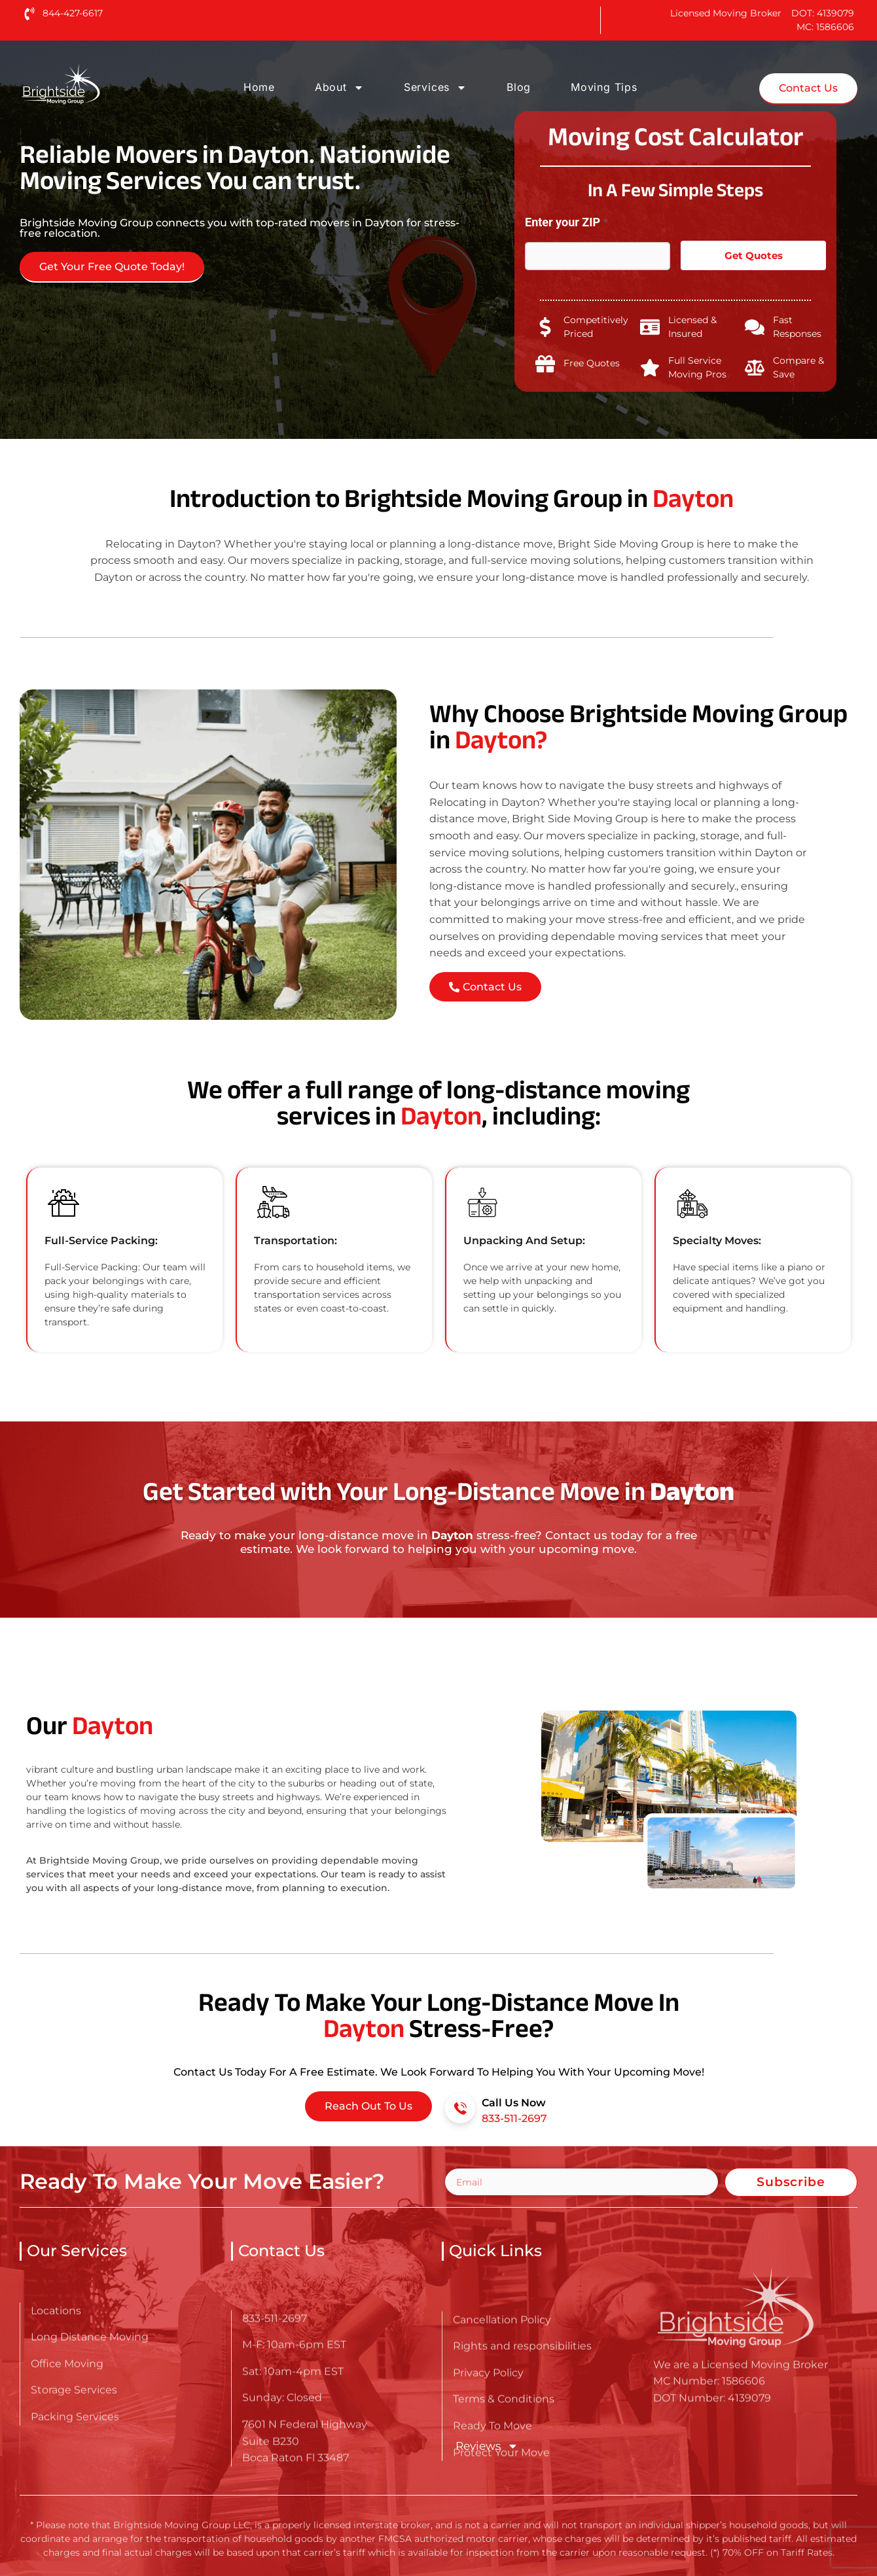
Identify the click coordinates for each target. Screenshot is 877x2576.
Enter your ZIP (566, 222)
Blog (519, 87)
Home (259, 87)
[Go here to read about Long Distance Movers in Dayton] (102, 84)
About (339, 87)
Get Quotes (754, 255)
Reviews (486, 2446)
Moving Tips (604, 87)
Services (435, 87)
